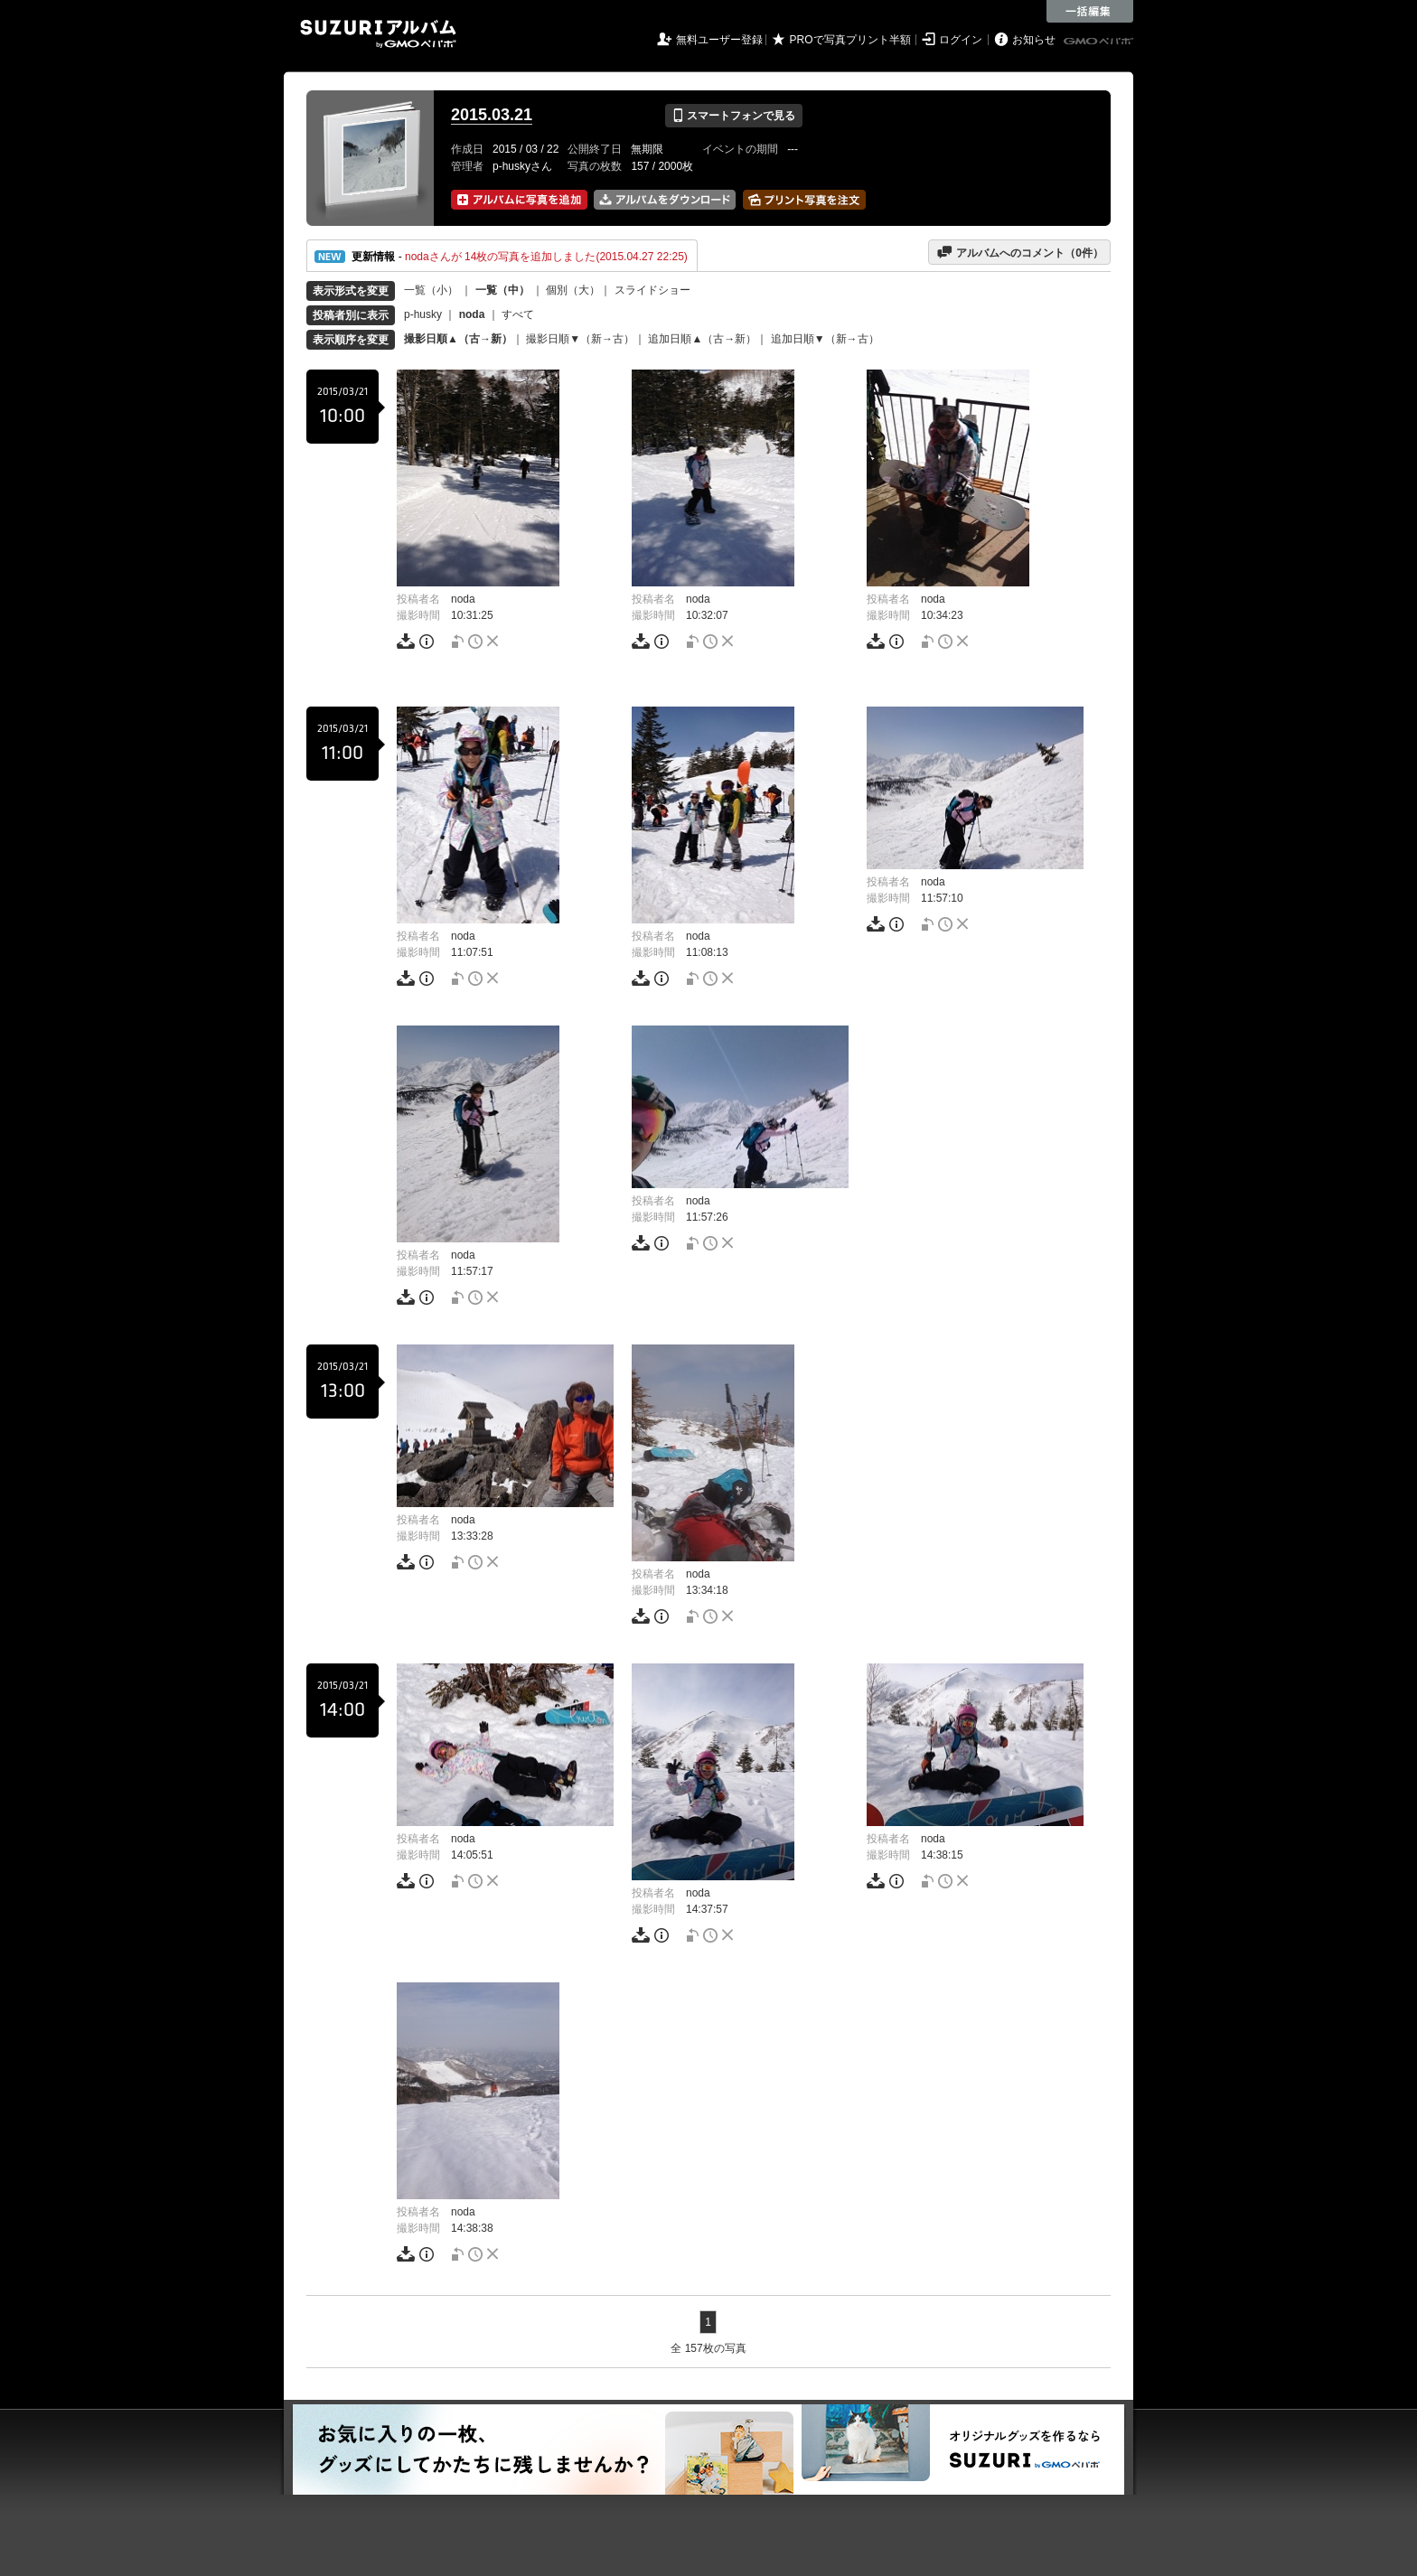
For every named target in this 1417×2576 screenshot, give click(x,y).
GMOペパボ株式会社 (1100, 42)
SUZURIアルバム (378, 33)
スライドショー (652, 290)
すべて (518, 314)
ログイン (960, 39)
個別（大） (573, 290)
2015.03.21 (491, 115)
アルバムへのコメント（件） (1019, 252)
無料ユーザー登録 (719, 39)
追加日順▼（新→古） (825, 339)
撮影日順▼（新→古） (580, 339)
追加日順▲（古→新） (702, 339)
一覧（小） (431, 290)
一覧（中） (502, 290)
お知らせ (1034, 39)
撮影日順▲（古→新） (458, 339)
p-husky (423, 314)
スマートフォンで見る (733, 115)
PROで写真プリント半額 (850, 39)
